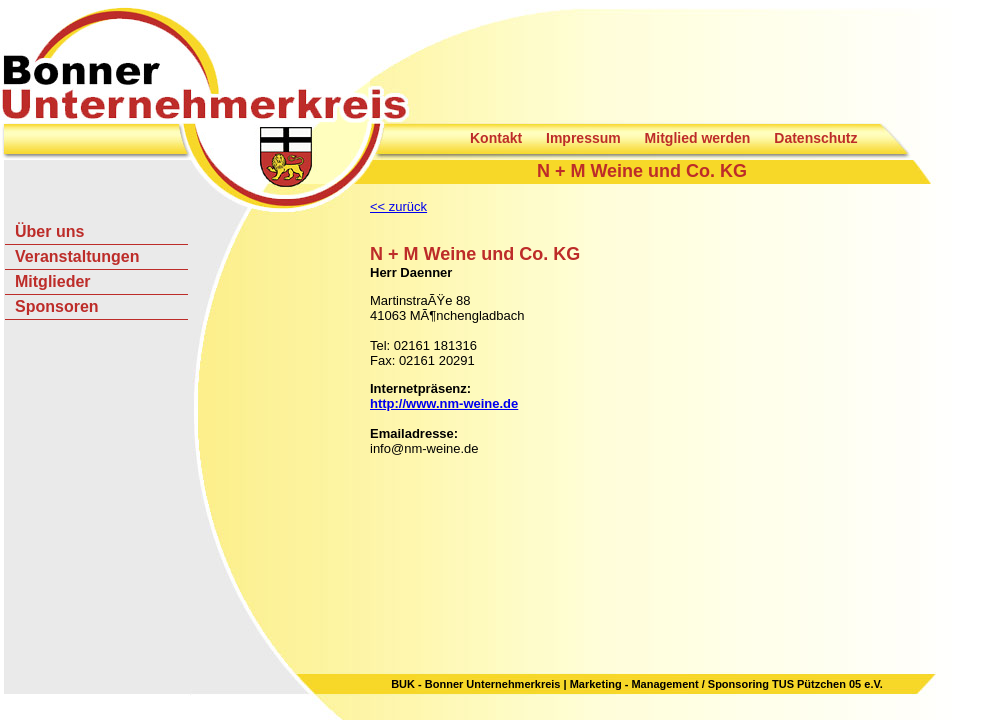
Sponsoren (57, 306)
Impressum (583, 138)
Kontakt (496, 138)
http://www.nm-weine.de (444, 403)
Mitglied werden (698, 138)
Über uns (49, 231)
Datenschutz (815, 138)
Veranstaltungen (77, 256)
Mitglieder (53, 281)
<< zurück (398, 206)
